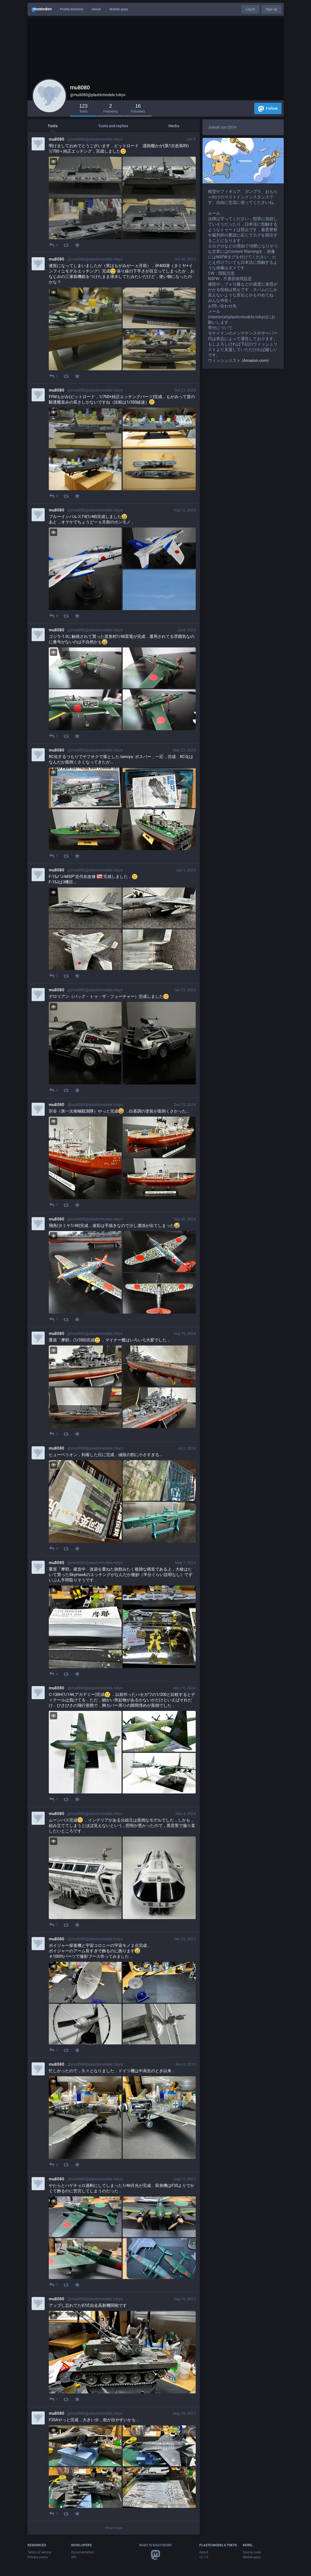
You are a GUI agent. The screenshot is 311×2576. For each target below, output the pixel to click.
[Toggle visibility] (53, 161)
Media (173, 126)
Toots (53, 126)
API (73, 2557)
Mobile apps (119, 9)
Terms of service (39, 2552)
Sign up (271, 9)
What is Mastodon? (155, 2545)
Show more (113, 2528)
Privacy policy (38, 2557)
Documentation (82, 2552)
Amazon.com (255, 360)
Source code (252, 2552)
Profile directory (71, 9)
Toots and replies (113, 126)
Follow (267, 109)
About (96, 9)
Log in (250, 9)
